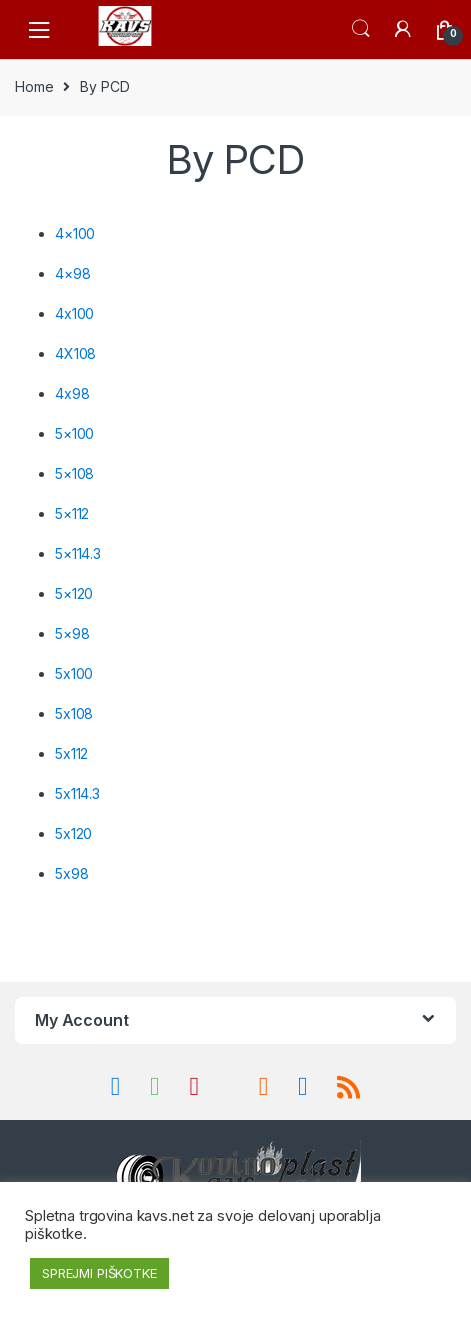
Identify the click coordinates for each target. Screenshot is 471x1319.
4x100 (74, 313)
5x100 (74, 673)
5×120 (74, 593)
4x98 (72, 393)
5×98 (72, 633)
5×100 (74, 433)
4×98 (72, 273)
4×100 (75, 233)
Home (34, 86)
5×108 (74, 473)
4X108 (75, 353)
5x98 (71, 873)
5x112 (71, 753)
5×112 (72, 513)
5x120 (73, 833)
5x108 (74, 713)
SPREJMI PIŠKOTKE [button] (99, 1273)
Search (361, 29)
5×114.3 (78, 553)
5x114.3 (77, 793)
